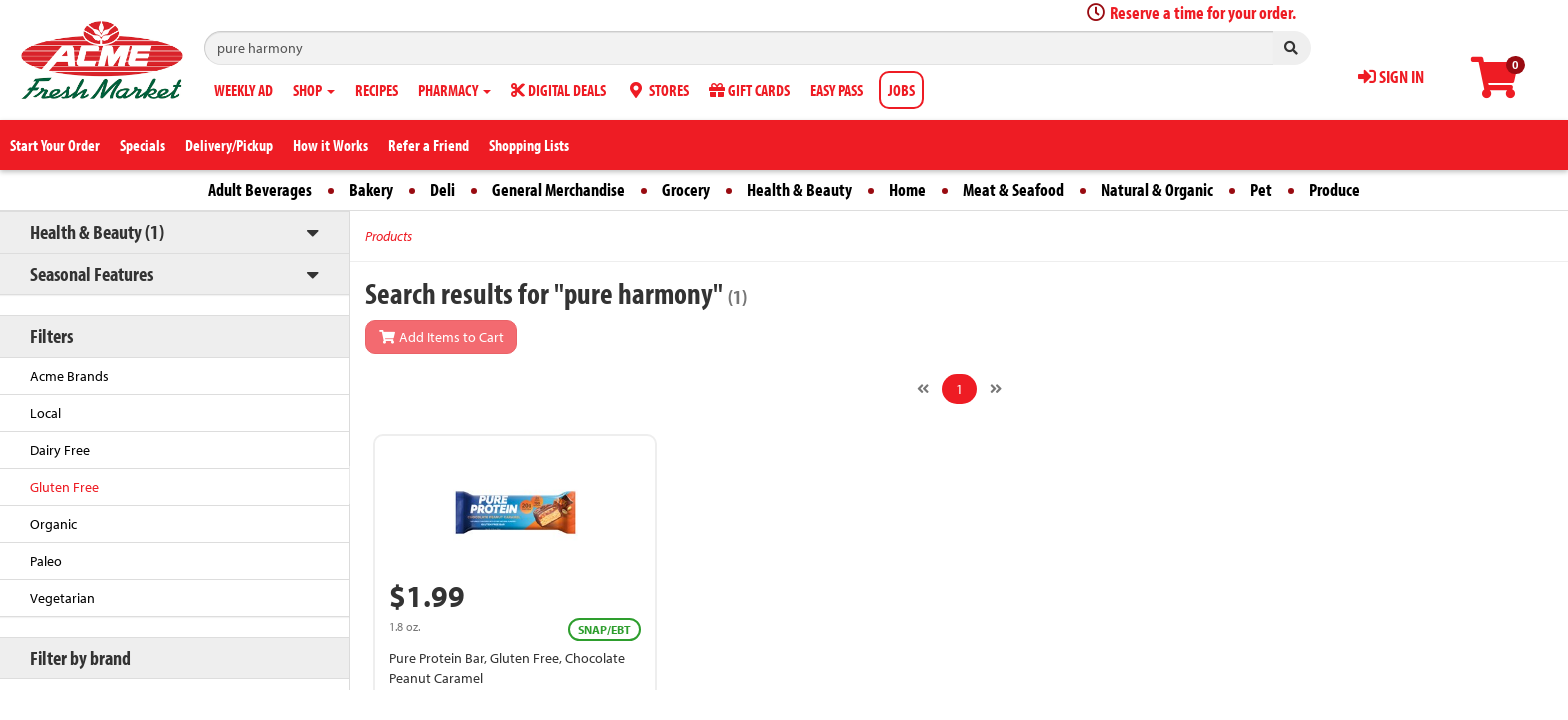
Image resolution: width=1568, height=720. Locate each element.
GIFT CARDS (749, 90)
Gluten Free (64, 487)
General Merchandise (558, 189)
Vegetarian (62, 598)
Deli (442, 189)
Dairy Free (60, 450)
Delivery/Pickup (229, 145)
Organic (53, 524)
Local (45, 413)
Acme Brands (69, 376)
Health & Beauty (799, 189)
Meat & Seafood (1013, 189)
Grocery (686, 189)
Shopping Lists (529, 145)
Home (907, 189)
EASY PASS (836, 90)
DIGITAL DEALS (558, 90)
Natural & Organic (1157, 189)
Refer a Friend (428, 145)
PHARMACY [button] (454, 90)
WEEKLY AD (243, 90)
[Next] (996, 389)
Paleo (46, 561)
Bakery (371, 189)
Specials (142, 145)
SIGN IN (1391, 76)
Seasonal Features (91, 273)
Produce (1334, 189)
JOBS (901, 90)
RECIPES (376, 90)
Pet (1261, 189)
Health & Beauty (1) (97, 231)
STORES (657, 90)
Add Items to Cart (441, 337)
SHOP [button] (314, 90)
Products (388, 236)
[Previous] (923, 389)
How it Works (330, 145)
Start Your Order (55, 145)
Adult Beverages (260, 189)
